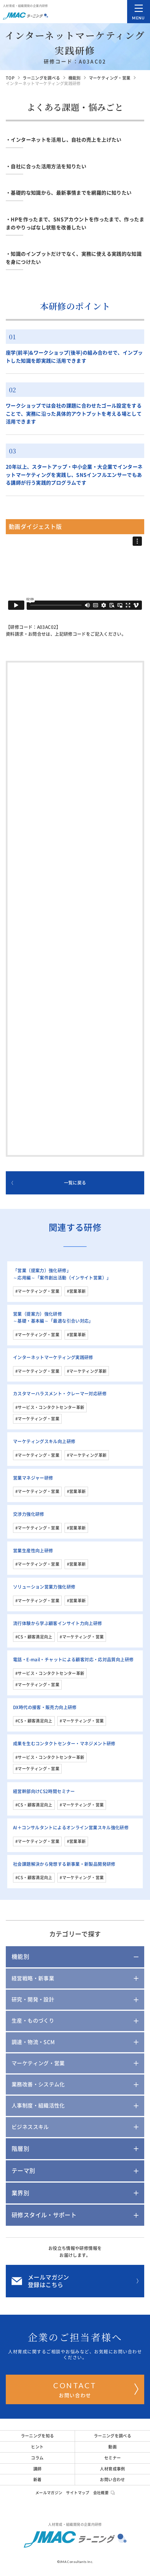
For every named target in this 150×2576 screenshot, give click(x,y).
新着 (37, 2480)
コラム (37, 2458)
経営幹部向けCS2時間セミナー (44, 1791)
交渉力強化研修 (28, 1514)
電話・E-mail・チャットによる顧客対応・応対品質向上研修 (73, 1659)
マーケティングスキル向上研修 (44, 1441)
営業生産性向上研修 (33, 1550)
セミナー (112, 2458)
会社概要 (104, 2493)
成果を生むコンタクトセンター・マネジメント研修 (64, 1743)
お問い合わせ (95, 2389)
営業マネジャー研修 (33, 1478)
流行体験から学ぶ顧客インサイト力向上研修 (57, 1623)
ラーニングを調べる (112, 2436)
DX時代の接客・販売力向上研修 (45, 1707)
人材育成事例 (112, 2469)
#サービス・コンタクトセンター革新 (49, 1407)
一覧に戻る (49, 1183)
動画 (112, 2447)
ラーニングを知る (37, 2436)
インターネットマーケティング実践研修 (53, 1357)
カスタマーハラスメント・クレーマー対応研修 (60, 1393)
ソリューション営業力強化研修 (44, 1587)
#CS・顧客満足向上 (33, 1637)
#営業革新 (76, 1291)
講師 (37, 2469)
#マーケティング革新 (87, 1371)
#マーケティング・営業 (37, 1291)
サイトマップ (77, 2493)
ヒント (37, 2447)
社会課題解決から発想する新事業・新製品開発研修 (64, 1864)
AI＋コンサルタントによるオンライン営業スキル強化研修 (71, 1827)
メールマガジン (49, 2493)
